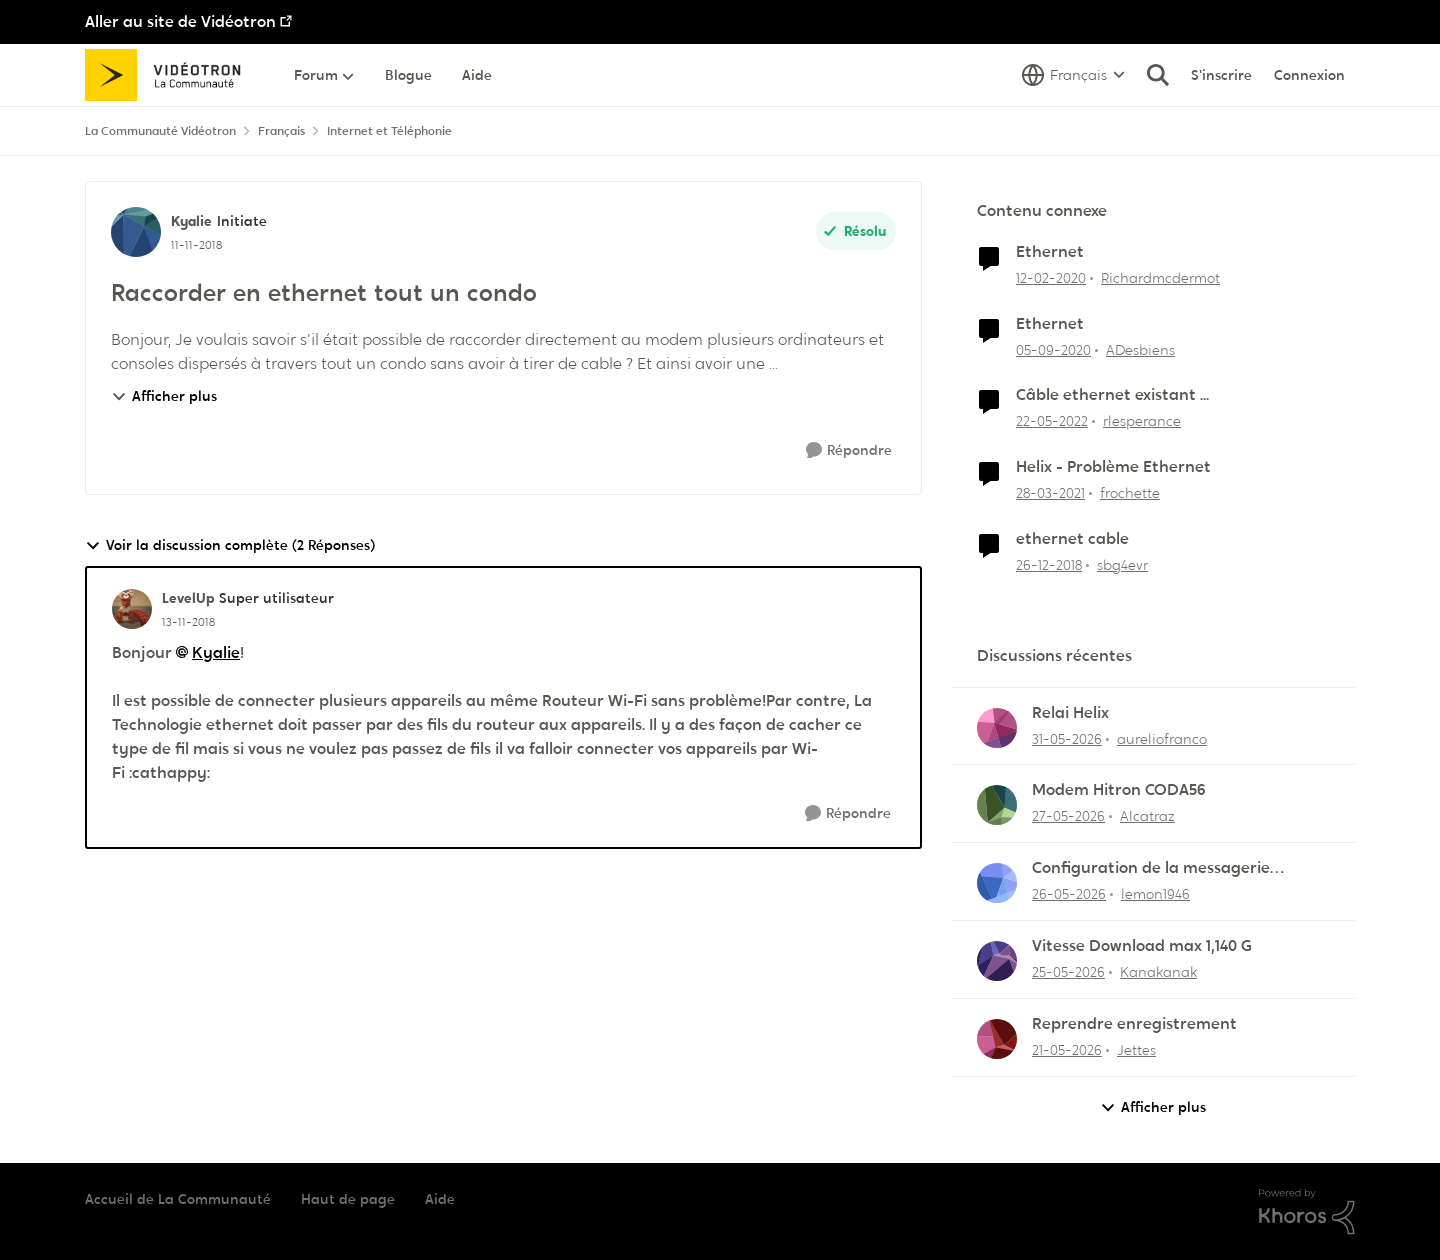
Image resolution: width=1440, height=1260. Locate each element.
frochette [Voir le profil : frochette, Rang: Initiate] (1130, 493)
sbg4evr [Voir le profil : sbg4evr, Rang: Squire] (1122, 565)
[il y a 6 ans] (1051, 278)
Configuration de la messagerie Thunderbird (1151, 868)
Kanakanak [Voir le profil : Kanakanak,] (1158, 972)
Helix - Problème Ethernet (1113, 467)
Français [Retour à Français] (281, 131)
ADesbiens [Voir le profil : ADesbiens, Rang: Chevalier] (1140, 349)
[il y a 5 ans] (1053, 349)
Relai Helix (1070, 713)
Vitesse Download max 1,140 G (1142, 946)
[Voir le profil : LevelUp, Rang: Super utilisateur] (132, 609)
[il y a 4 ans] (1052, 421)
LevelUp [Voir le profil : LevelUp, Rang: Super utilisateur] (188, 598)
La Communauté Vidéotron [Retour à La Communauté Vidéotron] (160, 131)
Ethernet (1050, 252)
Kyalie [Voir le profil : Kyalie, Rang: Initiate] (191, 221)
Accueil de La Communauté (178, 1199)
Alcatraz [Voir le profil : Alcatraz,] (1147, 816)
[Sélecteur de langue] (1073, 75)
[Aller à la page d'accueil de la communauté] (169, 75)
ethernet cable (1072, 539)
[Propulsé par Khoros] (1307, 1212)
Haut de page (348, 1199)
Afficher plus (164, 396)
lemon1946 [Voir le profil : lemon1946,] (1155, 894)
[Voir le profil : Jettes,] (997, 1039)
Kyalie (216, 652)
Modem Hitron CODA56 (1119, 790)
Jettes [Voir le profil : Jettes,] (1136, 1050)
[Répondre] (849, 450)
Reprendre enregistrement (1134, 1024)
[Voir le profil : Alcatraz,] (997, 805)
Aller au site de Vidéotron (180, 21)
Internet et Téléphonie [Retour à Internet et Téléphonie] (389, 131)
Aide (440, 1199)
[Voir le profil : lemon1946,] (997, 883)
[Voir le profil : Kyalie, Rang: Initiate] (136, 232)
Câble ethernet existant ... (1112, 395)
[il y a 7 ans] (1049, 565)
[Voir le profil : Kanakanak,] (997, 961)
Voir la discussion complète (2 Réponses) (230, 545)
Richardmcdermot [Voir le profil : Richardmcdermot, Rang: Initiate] (1160, 278)
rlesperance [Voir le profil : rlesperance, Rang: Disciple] (1142, 421)
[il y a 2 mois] (1067, 738)
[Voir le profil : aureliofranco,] (997, 728)
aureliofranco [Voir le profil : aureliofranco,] (1162, 738)
